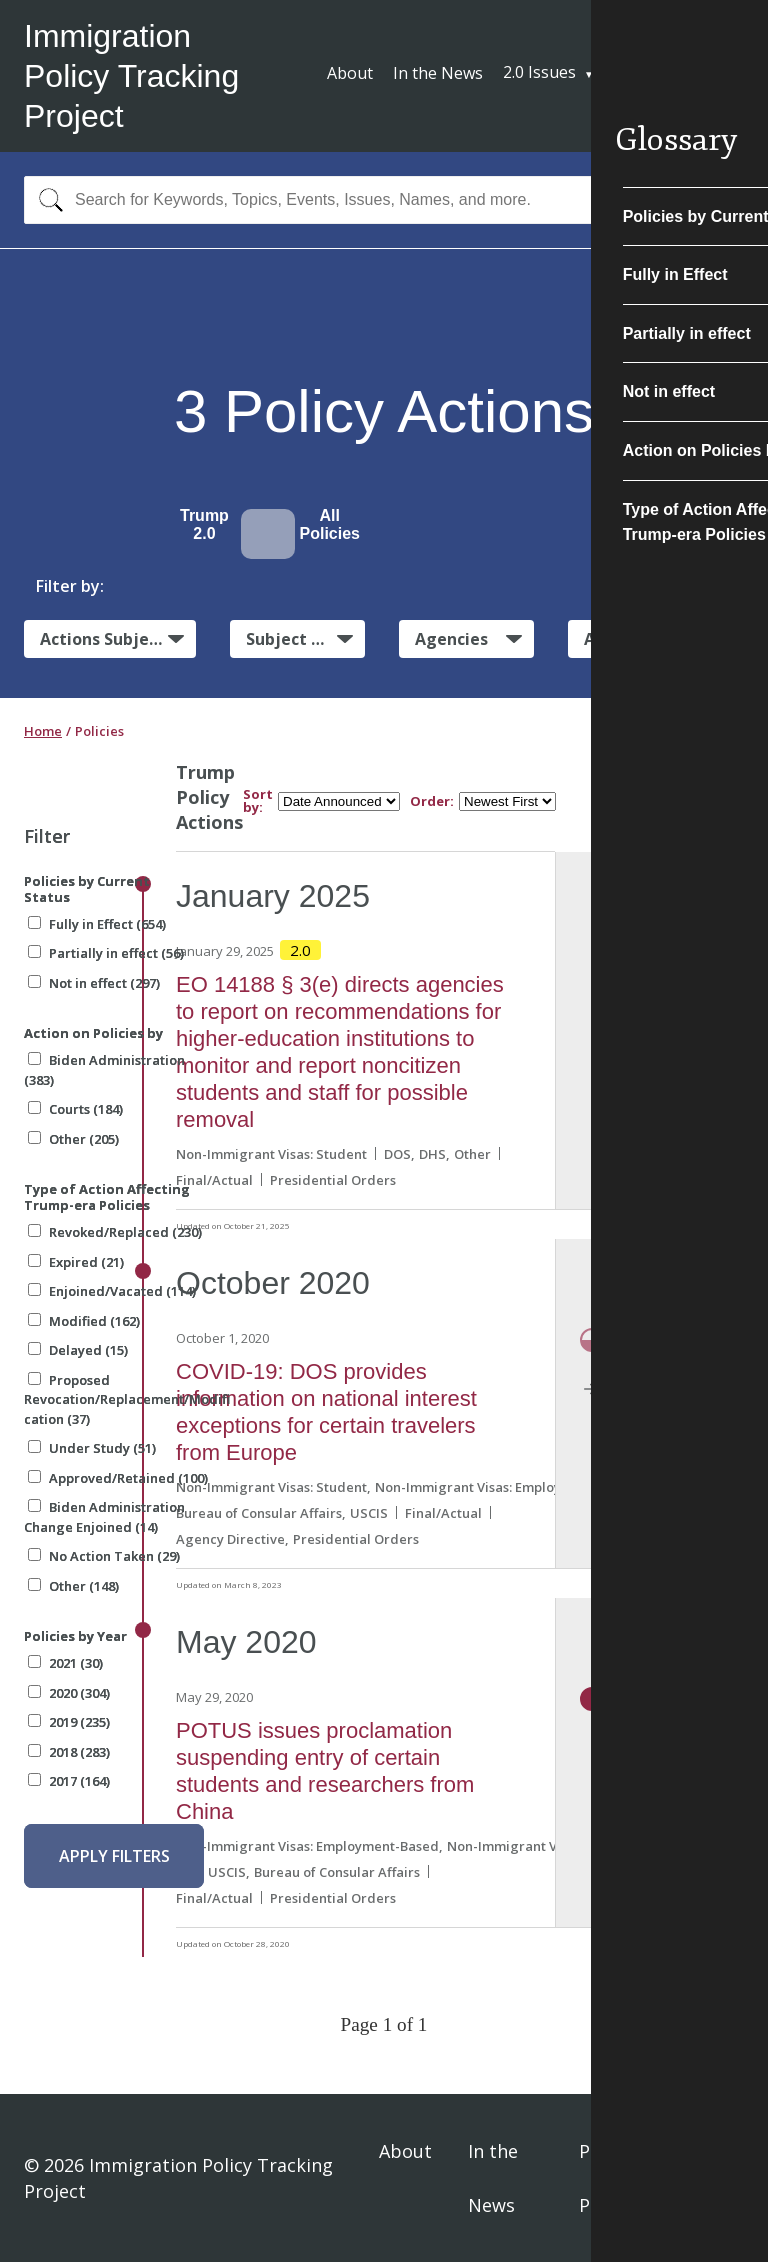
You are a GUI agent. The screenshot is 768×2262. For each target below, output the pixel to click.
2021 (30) (65, 1663)
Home (43, 731)
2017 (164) (69, 1781)
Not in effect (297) (94, 983)
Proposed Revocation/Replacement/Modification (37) (127, 1399)
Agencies (451, 639)
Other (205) (73, 1139)
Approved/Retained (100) (118, 1478)
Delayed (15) (78, 1350)
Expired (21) (76, 1262)
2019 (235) (69, 1722)
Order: (432, 801)
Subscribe (670, 74)
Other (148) (73, 1586)
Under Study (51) (92, 1448)
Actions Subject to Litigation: (118, 638)
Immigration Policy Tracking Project (131, 76)
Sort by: (258, 801)
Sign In (719, 2178)
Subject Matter (305, 639)
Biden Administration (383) (104, 1070)
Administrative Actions (664, 639)
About (350, 73)
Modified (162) (84, 1321)
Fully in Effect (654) (97, 924)
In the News (438, 73)
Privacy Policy (609, 2178)
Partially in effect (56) (106, 953)
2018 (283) (69, 1752)
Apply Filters (114, 1856)
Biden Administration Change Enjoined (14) (104, 1517)
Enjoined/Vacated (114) (112, 1291)
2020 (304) (69, 1693)
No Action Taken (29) (104, 1556)
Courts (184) (75, 1109)
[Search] (46, 200)
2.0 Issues (539, 72)
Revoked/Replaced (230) (115, 1232)
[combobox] (384, 200)
